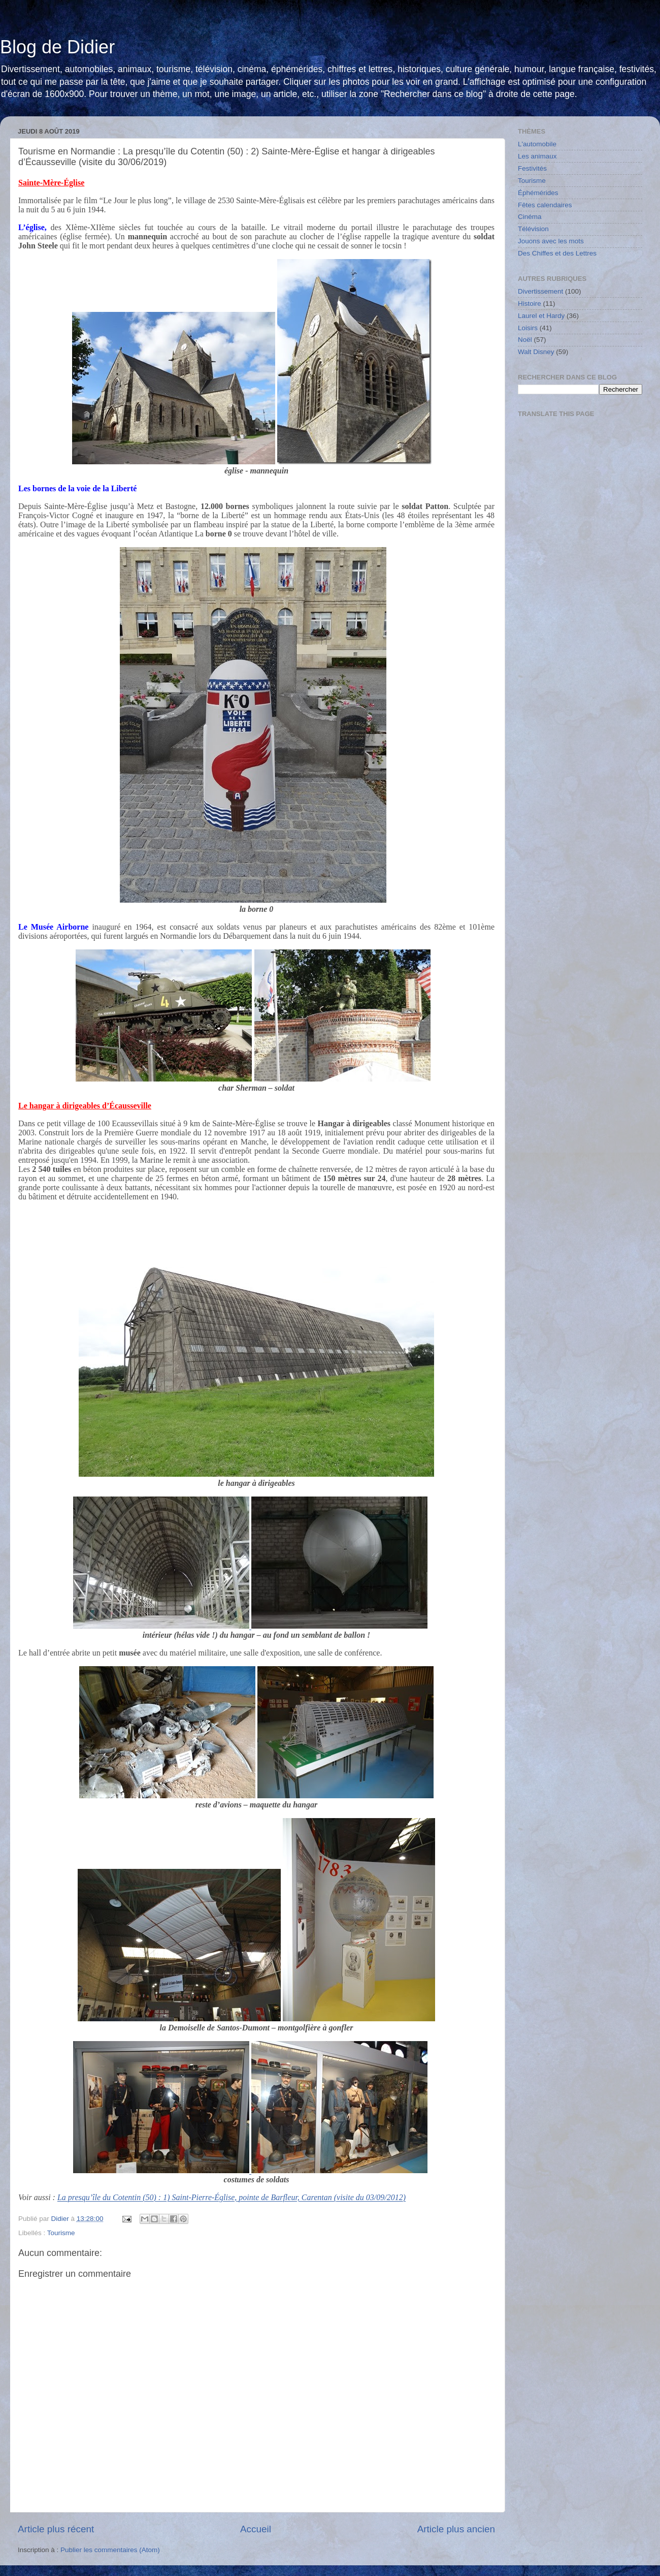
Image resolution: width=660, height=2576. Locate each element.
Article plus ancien (456, 2529)
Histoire (529, 303)
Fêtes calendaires (545, 205)
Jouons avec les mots (551, 241)
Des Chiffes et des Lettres (557, 253)
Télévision (533, 229)
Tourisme (61, 2233)
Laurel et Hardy (541, 316)
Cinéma (530, 216)
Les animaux (537, 156)
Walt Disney (536, 352)
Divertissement (540, 291)
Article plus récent (56, 2529)
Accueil (255, 2529)
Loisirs (528, 328)
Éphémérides (538, 193)
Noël (525, 339)
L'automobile (537, 144)
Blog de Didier (57, 47)
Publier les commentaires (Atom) (110, 2550)
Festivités (532, 168)
